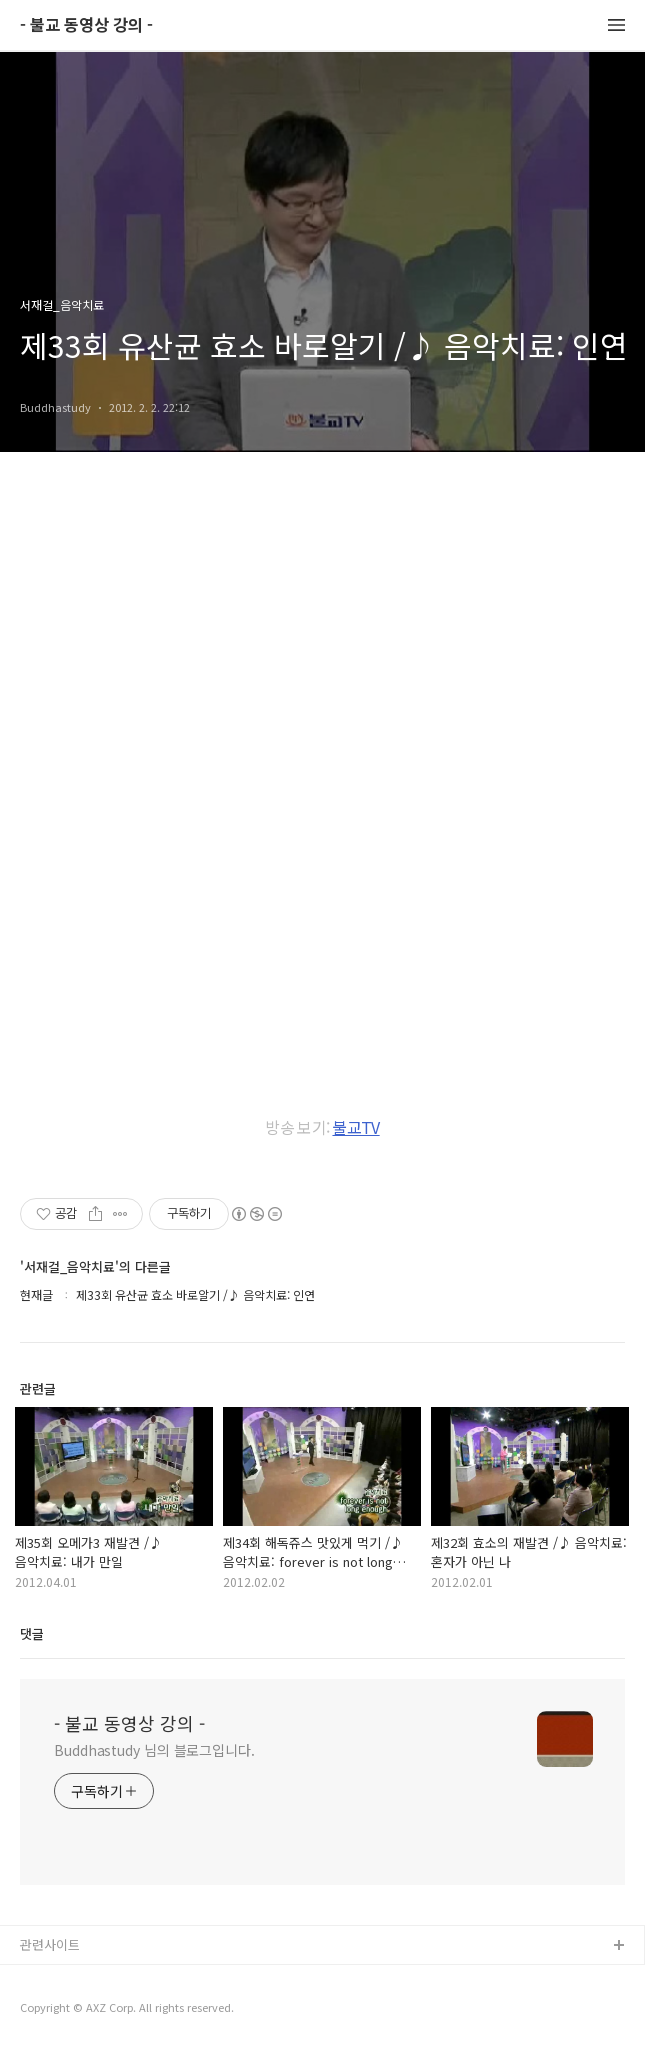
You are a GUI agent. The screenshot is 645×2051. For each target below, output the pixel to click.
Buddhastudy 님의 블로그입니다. (154, 1750)
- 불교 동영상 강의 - (86, 25)
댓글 (32, 1633)
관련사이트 (50, 1944)
